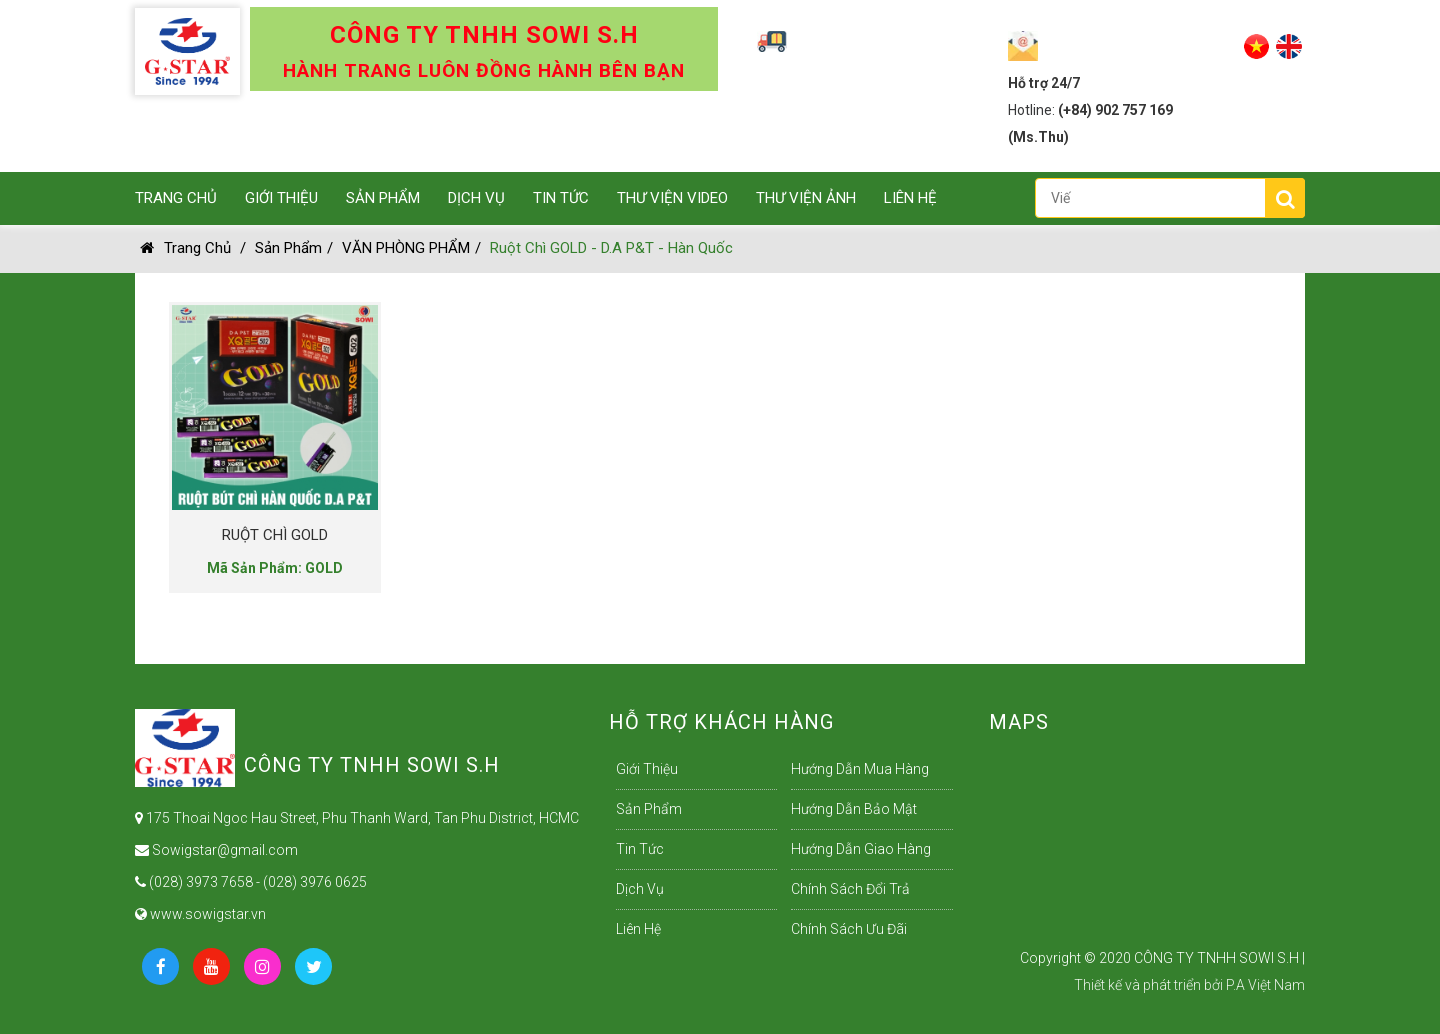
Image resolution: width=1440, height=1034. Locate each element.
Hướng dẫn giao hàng (861, 849)
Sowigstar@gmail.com (216, 850)
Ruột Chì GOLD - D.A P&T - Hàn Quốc (611, 248)
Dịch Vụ (476, 198)
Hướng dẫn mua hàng (860, 769)
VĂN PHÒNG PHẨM (406, 248)
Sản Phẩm (383, 198)
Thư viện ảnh (806, 198)
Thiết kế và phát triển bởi (1148, 985)
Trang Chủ (176, 198)
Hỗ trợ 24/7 (1044, 83)
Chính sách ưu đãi (849, 929)
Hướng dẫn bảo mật (854, 809)
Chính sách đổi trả (850, 889)
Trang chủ (185, 248)
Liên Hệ (910, 198)
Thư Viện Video (672, 198)
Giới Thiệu (281, 198)
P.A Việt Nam (1265, 985)
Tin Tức (561, 198)
